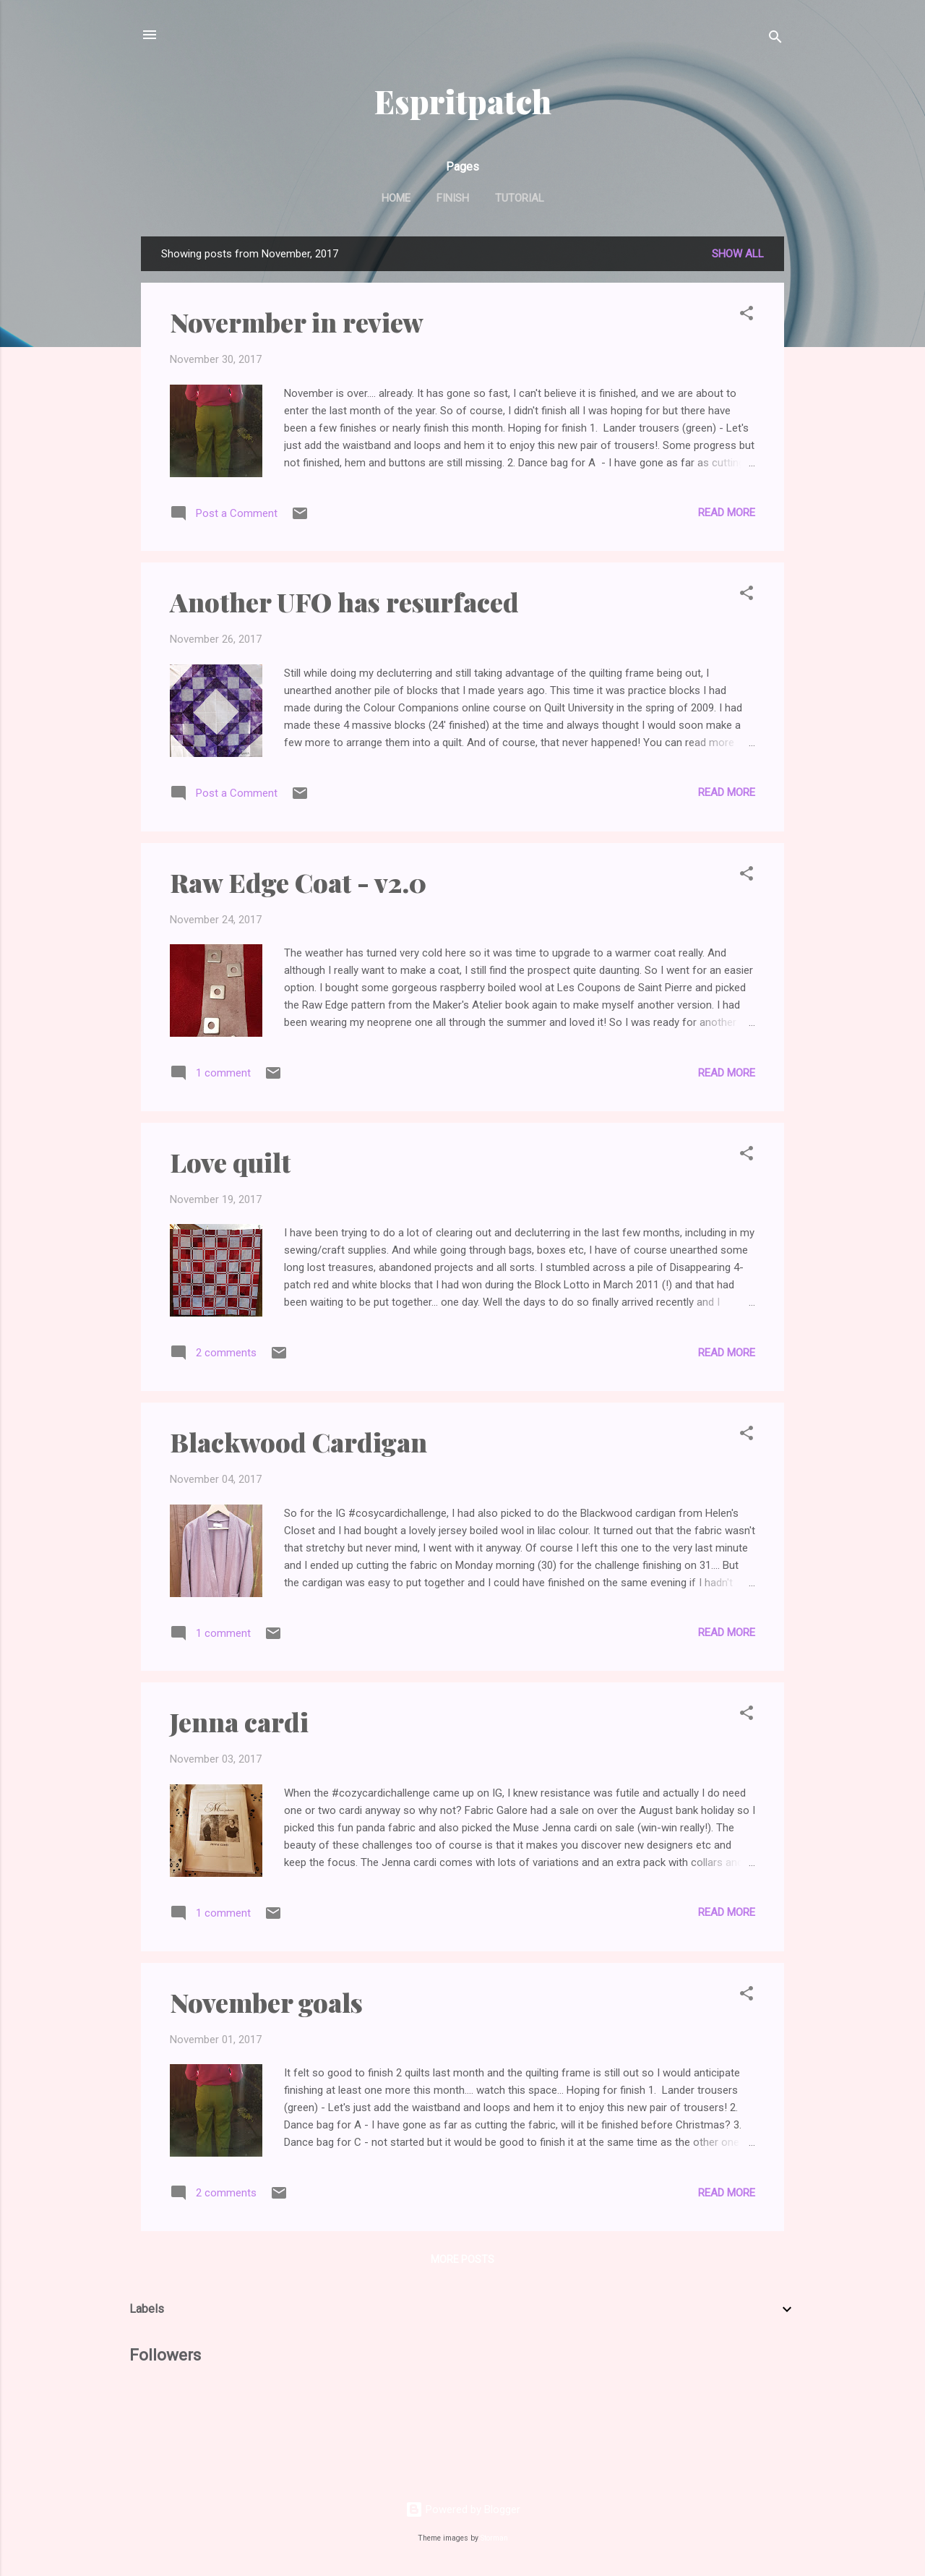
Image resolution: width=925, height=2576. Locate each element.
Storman (494, 2538)
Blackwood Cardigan (298, 1441)
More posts (462, 2259)
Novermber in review (296, 321)
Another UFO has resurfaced (344, 601)
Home (396, 198)
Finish (452, 198)
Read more (726, 512)
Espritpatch (462, 101)
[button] (746, 315)
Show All (738, 253)
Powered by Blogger (462, 2509)
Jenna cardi (239, 1721)
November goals (266, 2002)
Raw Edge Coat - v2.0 (298, 882)
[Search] (775, 39)
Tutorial (519, 198)
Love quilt (230, 1161)
